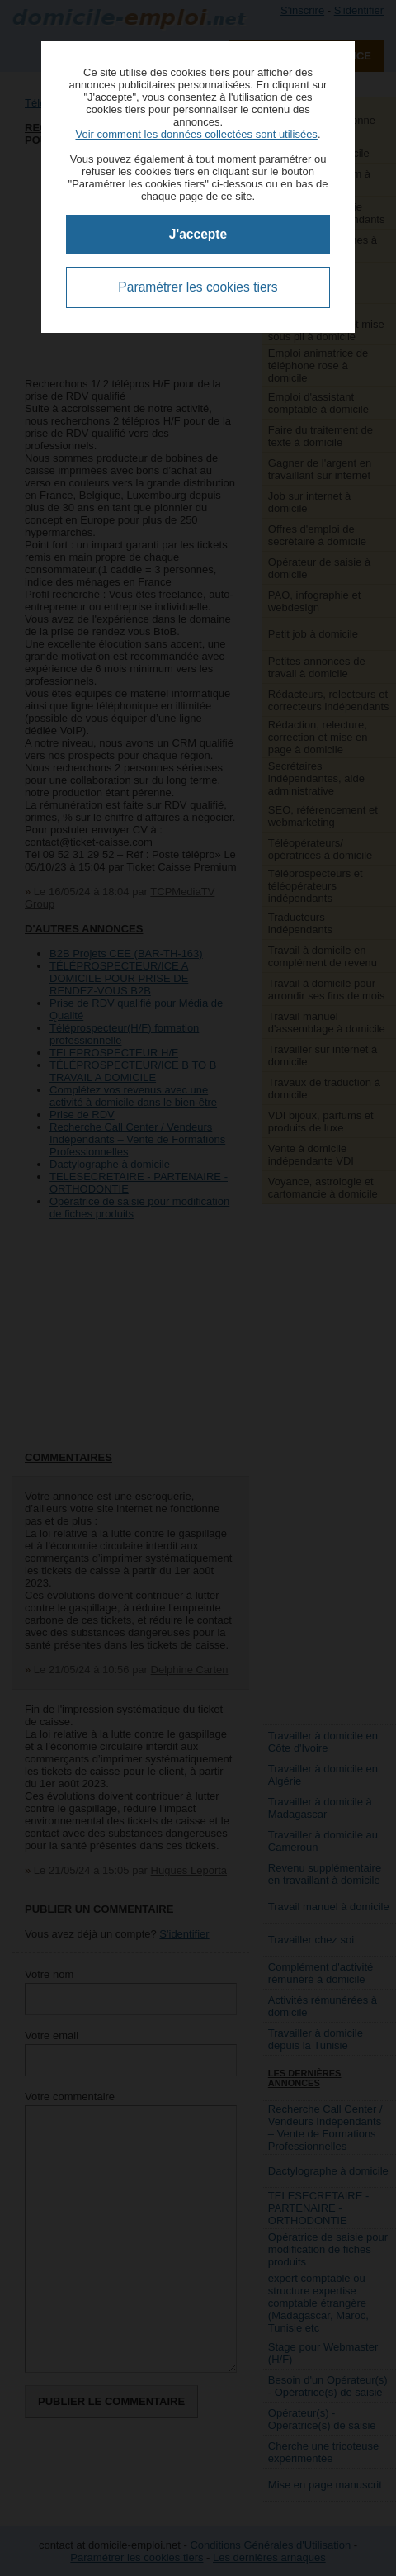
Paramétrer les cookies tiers (197, 287)
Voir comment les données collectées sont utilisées (196, 134)
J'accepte (198, 234)
